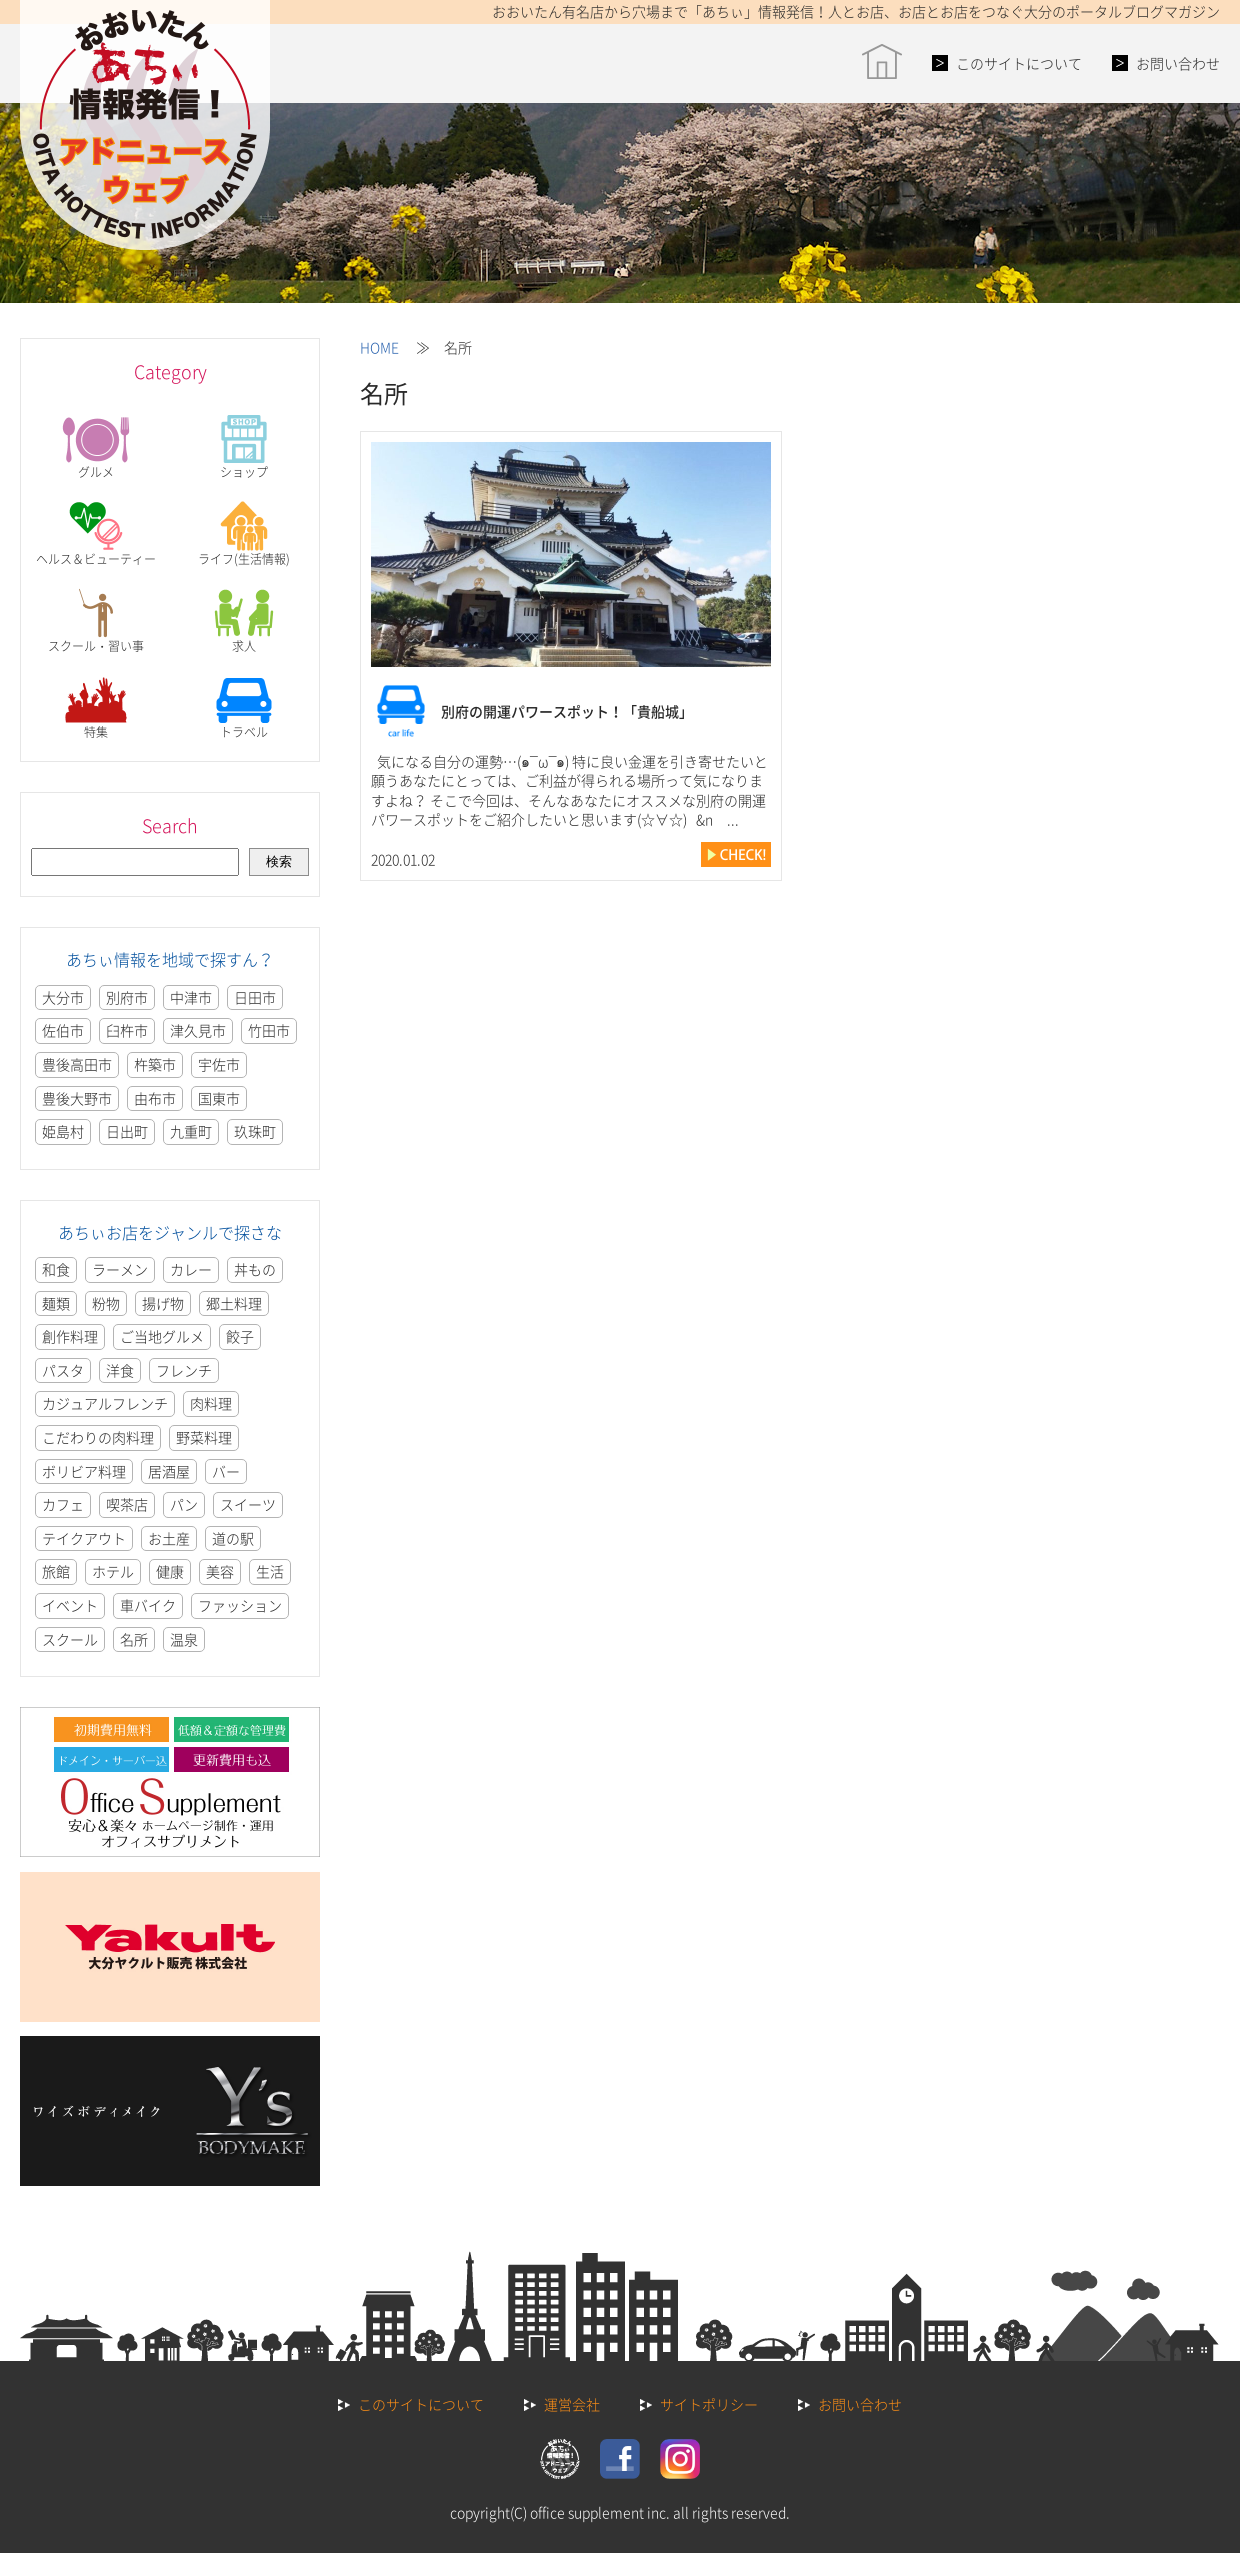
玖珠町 (255, 1131)
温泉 (184, 1639)
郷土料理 (234, 1303)
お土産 (169, 1538)
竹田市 (269, 1030)
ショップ (244, 447)
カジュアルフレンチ (105, 1403)
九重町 (191, 1131)
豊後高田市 (77, 1064)
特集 (96, 707)
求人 (244, 621)
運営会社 (572, 2404)
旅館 (56, 1571)
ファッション (240, 1605)
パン (184, 1504)
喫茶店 (127, 1504)
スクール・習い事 (96, 621)
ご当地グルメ (162, 1336)
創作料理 (70, 1336)
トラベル (244, 707)
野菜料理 (204, 1437)
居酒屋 (169, 1471)
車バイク (148, 1605)
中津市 (191, 997)
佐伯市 (63, 1030)
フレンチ (184, 1370)
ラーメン (120, 1269)
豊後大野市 (77, 1098)
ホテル (113, 1571)
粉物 (106, 1303)
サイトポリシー (709, 2404)
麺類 (56, 1303)
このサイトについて (1019, 63)
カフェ (63, 1504)
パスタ (63, 1370)
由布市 (155, 1098)
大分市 (63, 997)
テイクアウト (84, 1538)
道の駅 (233, 1538)
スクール (70, 1639)
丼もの (255, 1269)
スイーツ (248, 1504)
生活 (270, 1571)
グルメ (96, 447)
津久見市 (198, 1030)
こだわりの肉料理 (98, 1437)
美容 (220, 1571)
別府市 (127, 997)
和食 (56, 1269)
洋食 (120, 1370)
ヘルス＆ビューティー (96, 534)
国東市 (219, 1098)
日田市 (255, 997)
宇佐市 (219, 1064)
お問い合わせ (1178, 63)
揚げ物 (163, 1303)
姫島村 (63, 1131)
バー (226, 1471)
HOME (379, 347)
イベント (70, 1605)
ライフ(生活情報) (244, 534)
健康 (170, 1571)
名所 (134, 1639)
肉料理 (211, 1403)
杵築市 (155, 1064)
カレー (191, 1269)
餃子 (240, 1336)
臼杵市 (127, 1030)
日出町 (127, 1131)
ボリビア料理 (84, 1471)
